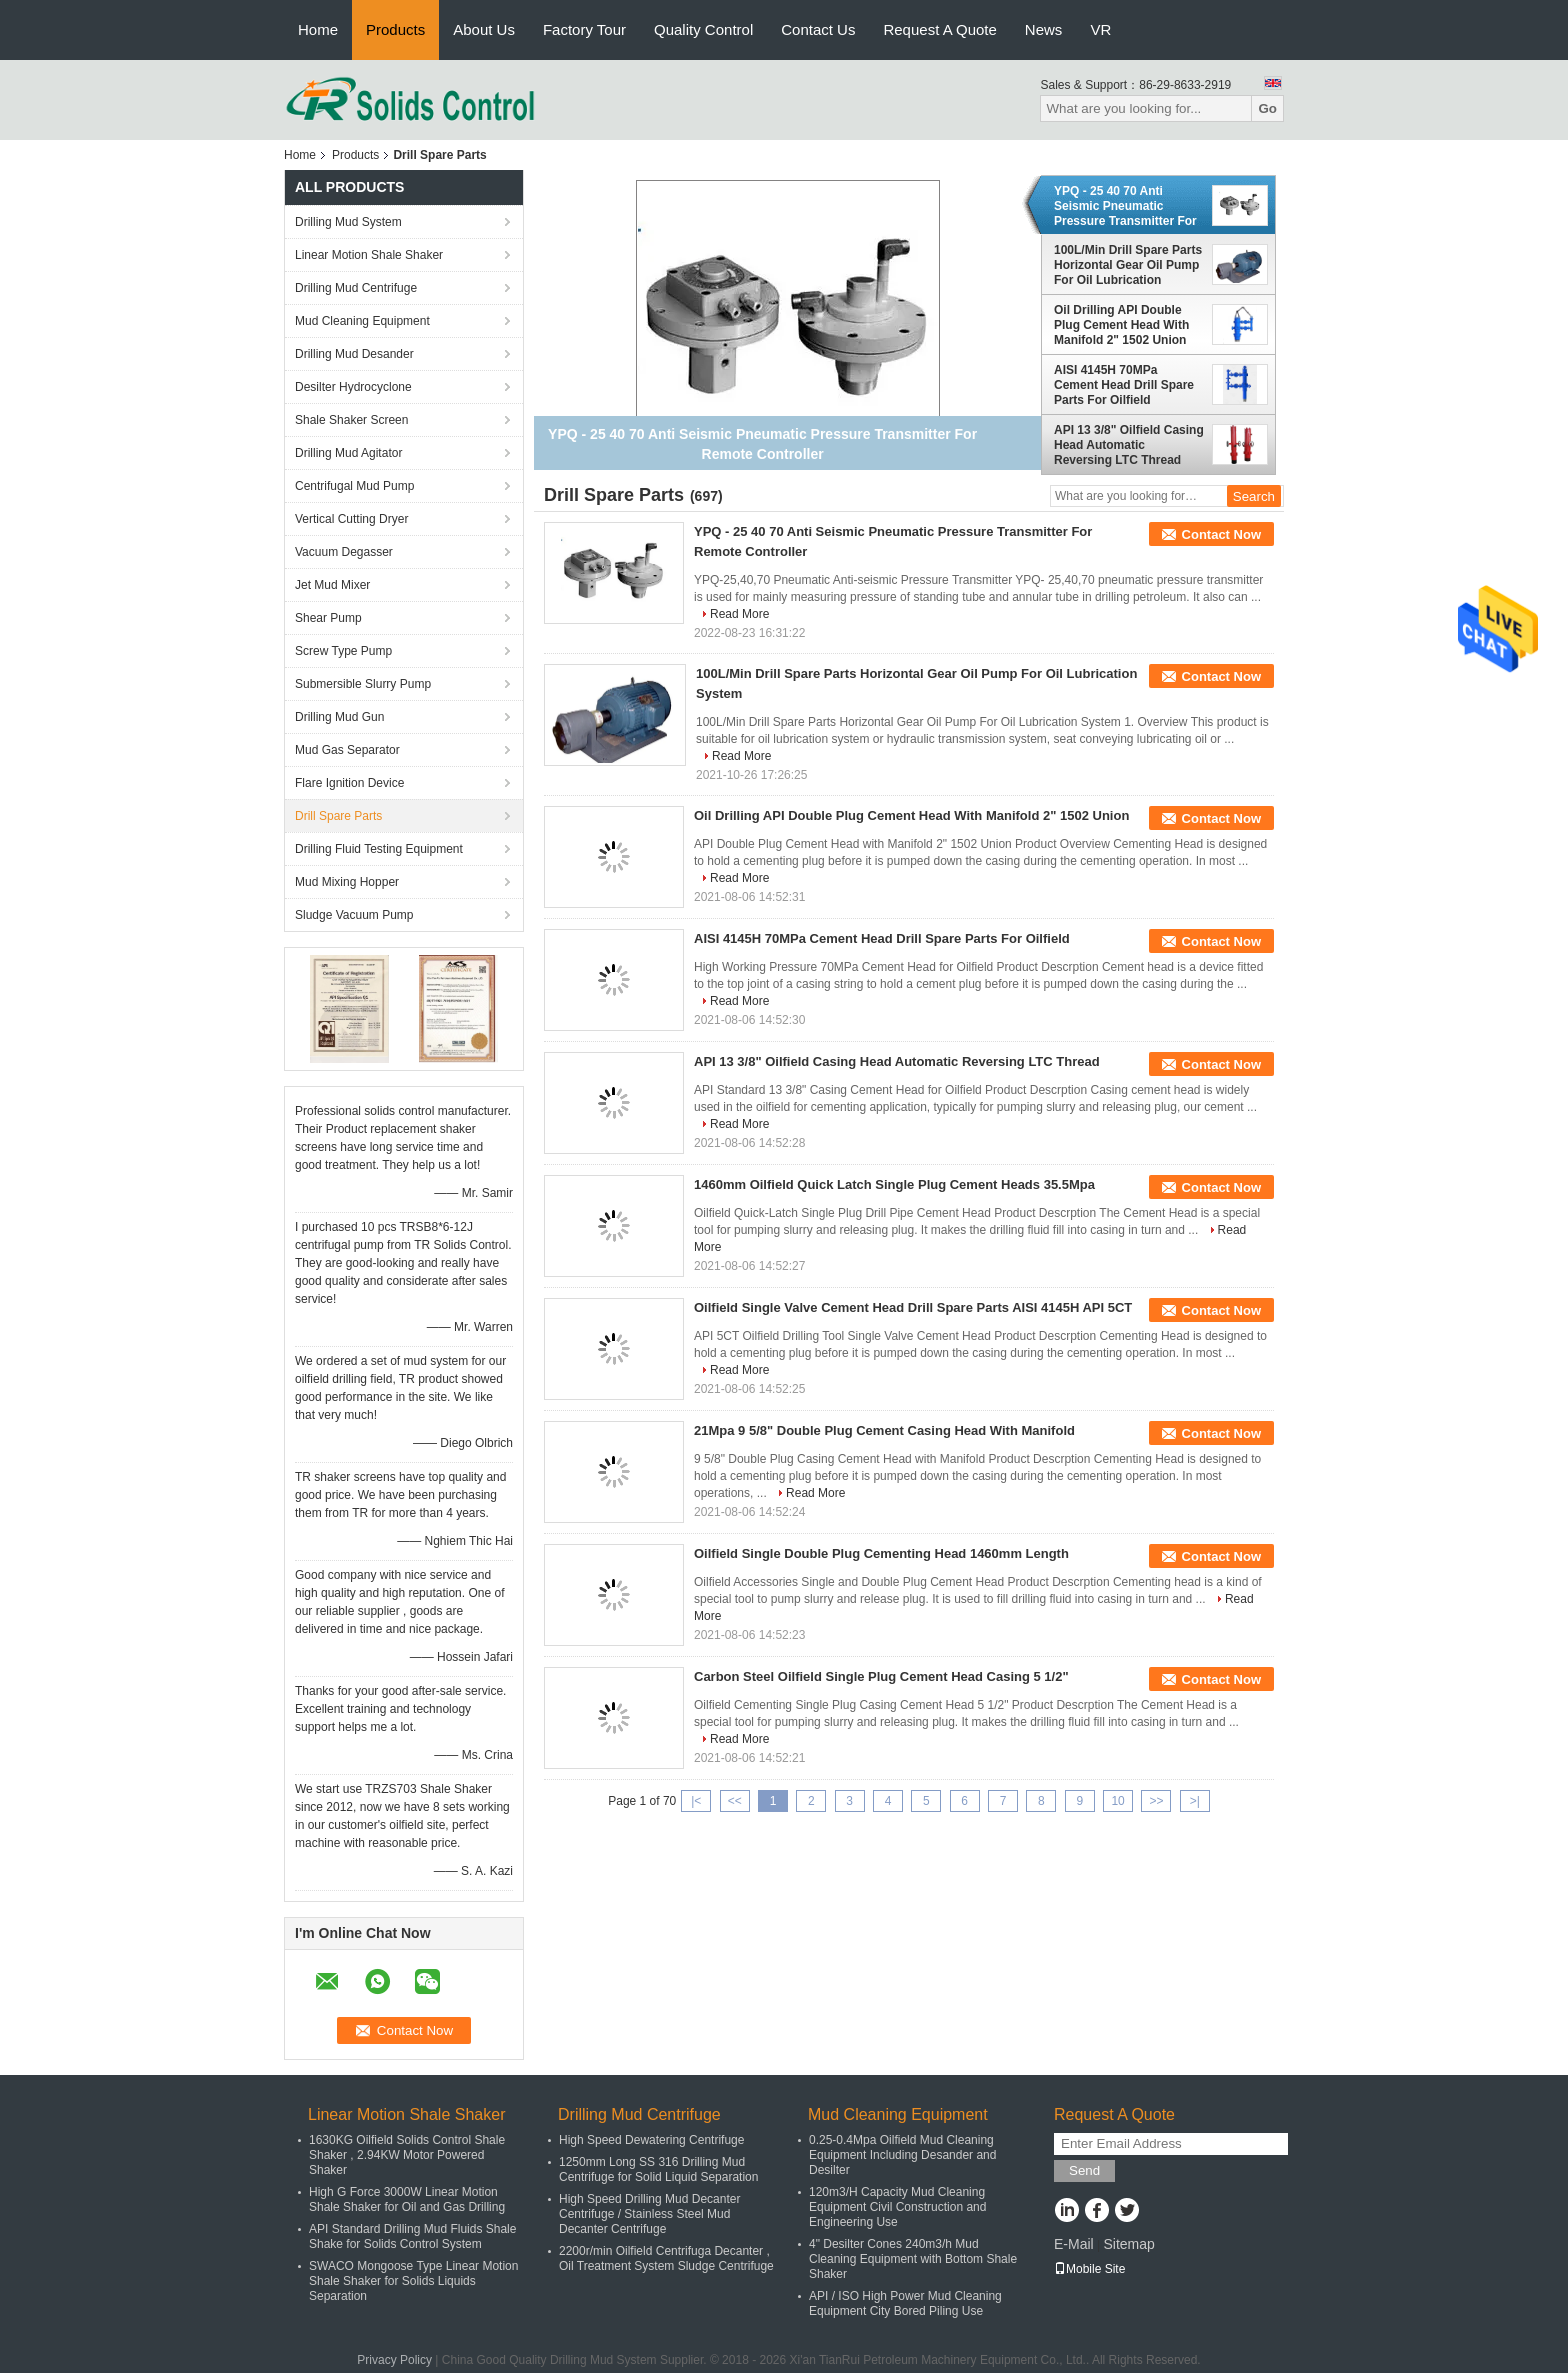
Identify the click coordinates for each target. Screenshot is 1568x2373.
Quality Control (703, 29)
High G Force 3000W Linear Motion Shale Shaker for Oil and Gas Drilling (407, 2199)
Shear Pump (328, 618)
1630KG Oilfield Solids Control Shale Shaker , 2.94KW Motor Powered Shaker (407, 2155)
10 (1117, 1801)
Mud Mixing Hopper (347, 882)
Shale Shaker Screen (351, 420)
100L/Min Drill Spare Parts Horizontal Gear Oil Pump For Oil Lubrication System (1128, 265)
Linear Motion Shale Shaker (369, 255)
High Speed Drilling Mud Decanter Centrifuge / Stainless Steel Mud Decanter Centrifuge (649, 2214)
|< (696, 1801)
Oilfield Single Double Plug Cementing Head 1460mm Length (881, 1553)
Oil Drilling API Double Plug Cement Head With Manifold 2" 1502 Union (1121, 325)
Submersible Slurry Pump (363, 684)
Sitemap (1128, 2244)
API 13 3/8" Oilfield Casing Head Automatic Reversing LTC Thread (1129, 445)
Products (395, 29)
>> (1156, 1801)
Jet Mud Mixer (332, 585)
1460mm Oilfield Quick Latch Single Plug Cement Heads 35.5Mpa (894, 1184)
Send (1084, 2170)
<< (735, 1801)
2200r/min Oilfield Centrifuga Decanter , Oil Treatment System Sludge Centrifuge (666, 2258)
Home (318, 29)
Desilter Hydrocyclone (353, 387)
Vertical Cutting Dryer (351, 519)
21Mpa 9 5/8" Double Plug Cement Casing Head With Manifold (884, 1430)
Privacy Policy (394, 2360)
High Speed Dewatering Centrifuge (651, 2140)
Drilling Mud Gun (339, 717)
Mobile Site (1089, 2269)
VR (1100, 29)
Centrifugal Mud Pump (354, 486)
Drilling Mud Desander (354, 354)
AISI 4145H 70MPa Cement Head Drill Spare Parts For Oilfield (1124, 385)
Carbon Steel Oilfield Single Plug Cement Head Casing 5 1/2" (881, 1676)
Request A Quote (939, 29)
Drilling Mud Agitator (348, 453)
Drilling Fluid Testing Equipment (379, 849)
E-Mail (1074, 2244)
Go (1267, 108)
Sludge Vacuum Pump (354, 915)
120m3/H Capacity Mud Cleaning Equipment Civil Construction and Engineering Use (897, 2207)
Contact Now (1221, 534)
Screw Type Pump (343, 651)
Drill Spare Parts (338, 816)
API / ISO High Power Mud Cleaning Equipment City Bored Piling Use (905, 2303)
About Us (484, 29)
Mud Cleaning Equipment (362, 321)
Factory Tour (584, 29)
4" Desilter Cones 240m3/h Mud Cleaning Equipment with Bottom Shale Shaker (913, 2259)
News (1044, 29)
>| (1195, 1801)
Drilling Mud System (348, 222)
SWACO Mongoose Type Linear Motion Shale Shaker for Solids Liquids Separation (413, 2281)
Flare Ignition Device (349, 783)
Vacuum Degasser (344, 552)
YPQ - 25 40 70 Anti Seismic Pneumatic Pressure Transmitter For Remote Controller (1125, 206)
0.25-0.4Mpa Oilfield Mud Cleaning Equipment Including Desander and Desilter (902, 2155)
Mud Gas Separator (347, 750)
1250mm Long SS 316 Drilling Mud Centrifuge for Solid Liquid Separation (658, 2169)
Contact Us (818, 29)
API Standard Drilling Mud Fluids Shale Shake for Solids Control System (412, 2236)
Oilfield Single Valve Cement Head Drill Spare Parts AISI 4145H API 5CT (913, 1307)
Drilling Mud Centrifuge (356, 288)
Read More (739, 614)
